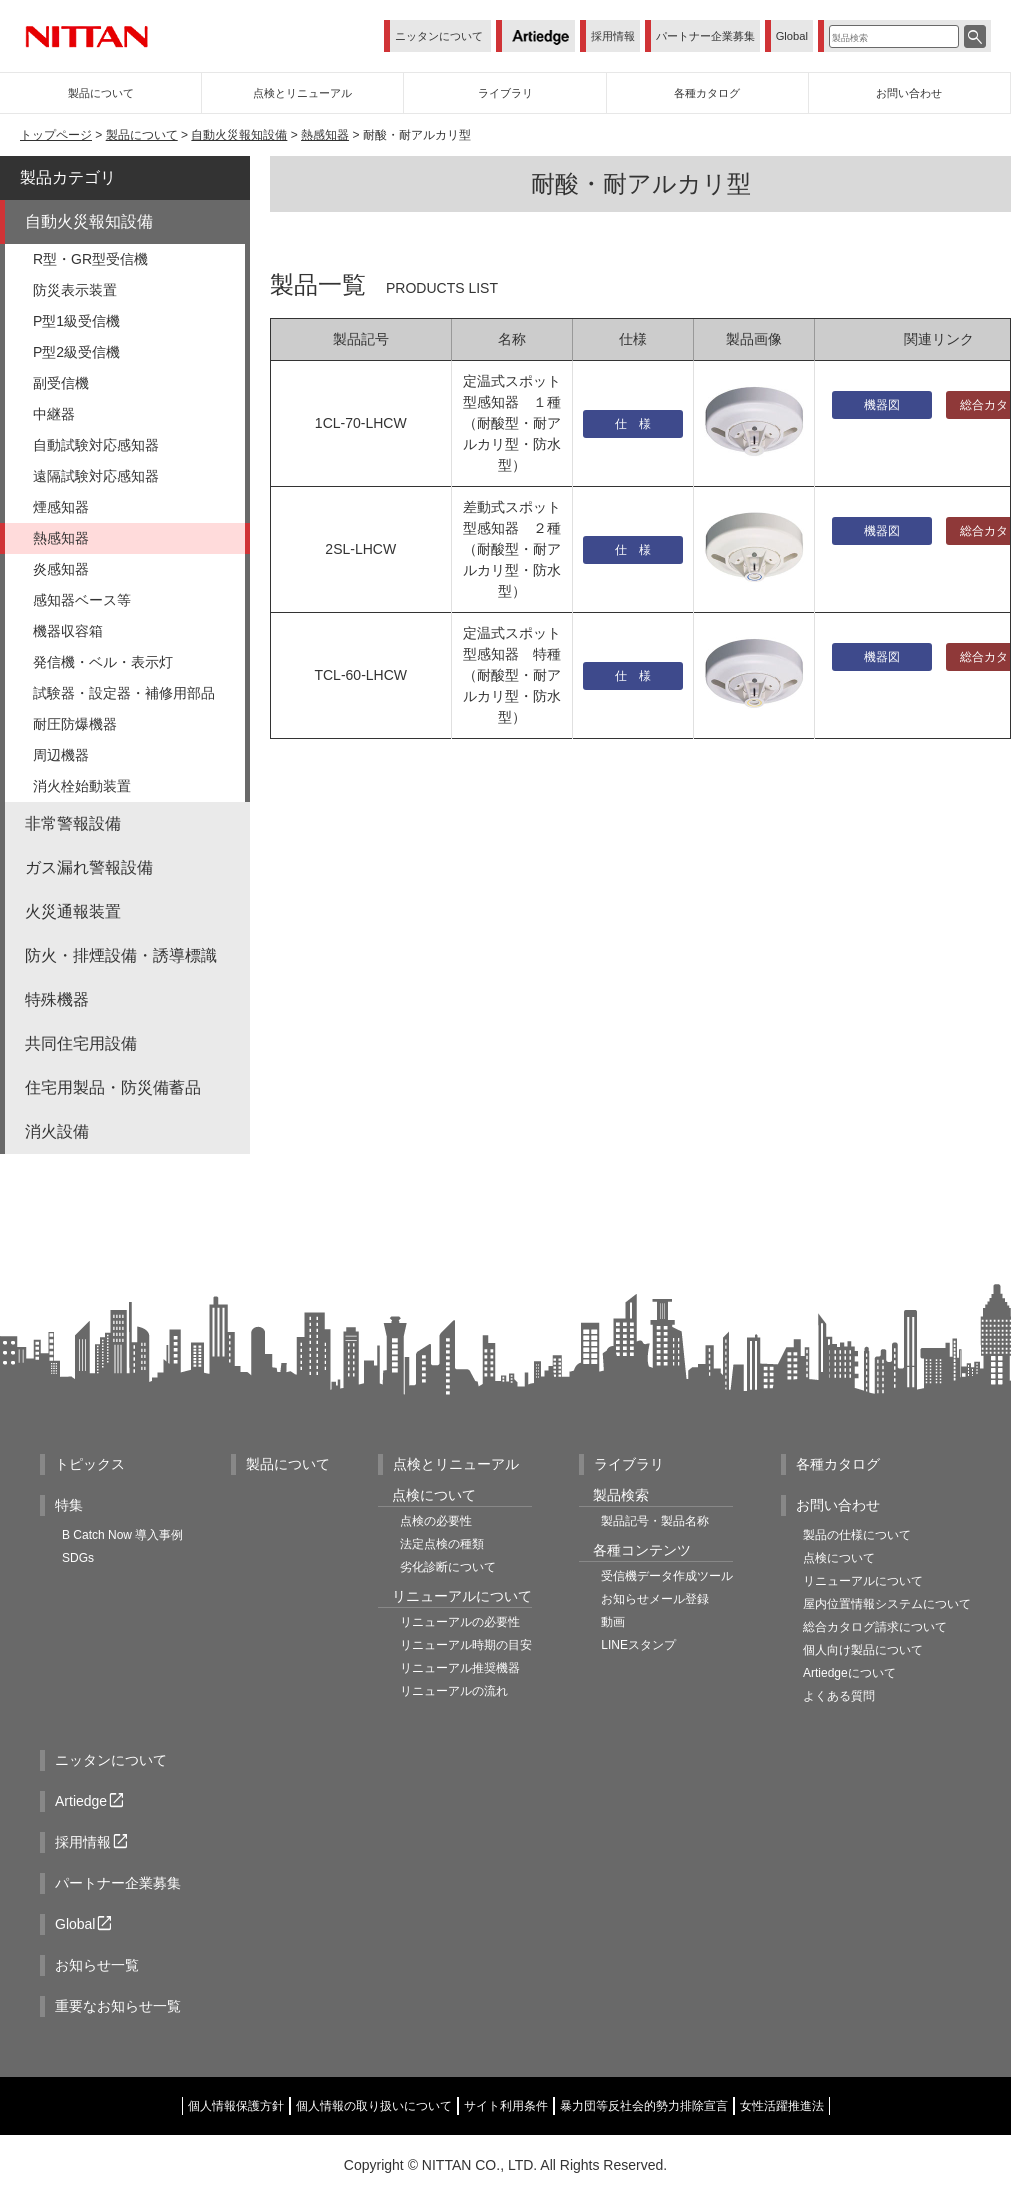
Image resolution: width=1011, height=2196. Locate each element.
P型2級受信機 (76, 352)
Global (792, 36)
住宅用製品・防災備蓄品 (113, 1087)
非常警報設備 (73, 823)
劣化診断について (448, 1567)
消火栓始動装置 (82, 786)
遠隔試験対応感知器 (96, 476)
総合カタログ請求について (875, 1627)
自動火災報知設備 (239, 135)
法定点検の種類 (442, 1544)
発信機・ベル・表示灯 (103, 662)
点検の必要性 (436, 1521)
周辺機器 (61, 755)
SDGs (78, 1558)
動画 (613, 1622)
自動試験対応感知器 (96, 445)
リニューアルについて (863, 1581)
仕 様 (633, 424)
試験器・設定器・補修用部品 (124, 693)
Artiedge (91, 1801)
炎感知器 (61, 569)
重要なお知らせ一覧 (118, 2006)
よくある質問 (839, 1696)
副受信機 (61, 383)
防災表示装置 (75, 290)
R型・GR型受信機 (90, 259)
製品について (142, 135)
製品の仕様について (857, 1535)
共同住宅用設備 (81, 1043)
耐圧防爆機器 (75, 724)
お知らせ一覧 (97, 1965)
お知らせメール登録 (655, 1599)
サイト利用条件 (506, 2106)
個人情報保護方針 (236, 2106)
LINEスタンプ (638, 1645)
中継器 (54, 414)
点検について (839, 1558)
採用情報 (613, 36)
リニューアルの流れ (454, 1691)
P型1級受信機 (76, 321)
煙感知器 (61, 507)
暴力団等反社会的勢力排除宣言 (644, 2106)
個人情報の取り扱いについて (374, 2106)
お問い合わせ (838, 1505)
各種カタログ (838, 1464)
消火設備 (57, 1131)
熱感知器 (325, 135)
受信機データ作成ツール (667, 1576)
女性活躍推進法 (782, 2106)
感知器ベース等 (82, 600)
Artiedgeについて (849, 1673)
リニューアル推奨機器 (460, 1668)
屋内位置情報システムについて (887, 1604)
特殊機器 (57, 999)
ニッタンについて (439, 36)
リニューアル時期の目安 (466, 1645)
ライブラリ (629, 1464)
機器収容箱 (68, 631)
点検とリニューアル (456, 1464)
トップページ (56, 135)
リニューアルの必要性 (460, 1622)
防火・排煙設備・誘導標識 (121, 955)
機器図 (882, 405)
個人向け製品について (863, 1650)
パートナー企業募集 (705, 36)
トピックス (90, 1464)
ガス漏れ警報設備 (89, 867)
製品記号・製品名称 (655, 1521)
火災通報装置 (73, 911)
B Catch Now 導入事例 (122, 1535)
